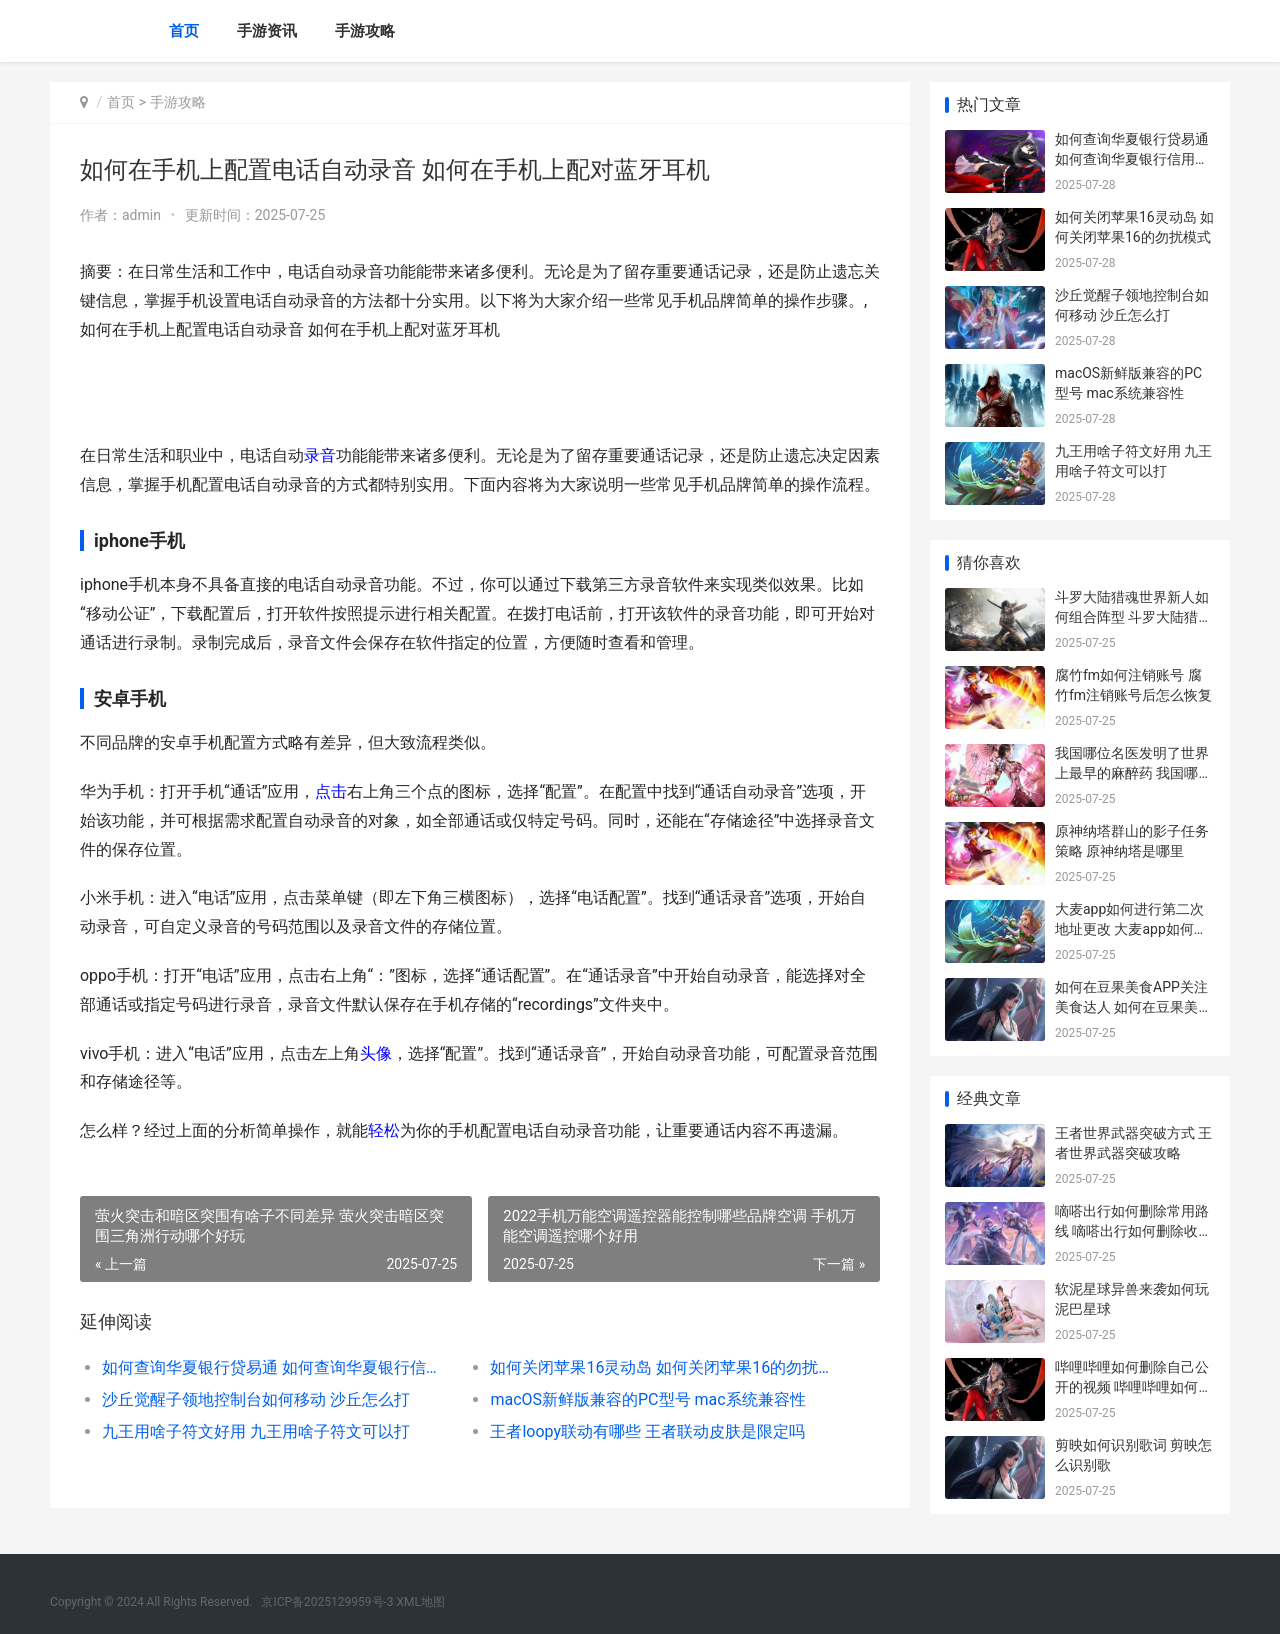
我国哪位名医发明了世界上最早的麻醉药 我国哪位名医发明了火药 (1133, 772)
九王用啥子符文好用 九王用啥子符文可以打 (256, 1431)
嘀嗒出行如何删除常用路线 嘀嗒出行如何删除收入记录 (1133, 1230)
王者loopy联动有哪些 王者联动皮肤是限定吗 (647, 1431)
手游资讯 (267, 31)
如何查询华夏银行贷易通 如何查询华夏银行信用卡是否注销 (276, 1367)
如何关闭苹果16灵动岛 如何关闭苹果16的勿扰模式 (664, 1367)
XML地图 (421, 1602)
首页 (184, 31)
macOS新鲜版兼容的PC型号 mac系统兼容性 (647, 1399)
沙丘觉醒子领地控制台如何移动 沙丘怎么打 (256, 1399)
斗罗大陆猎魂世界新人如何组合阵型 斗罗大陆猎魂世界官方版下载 (1133, 616)
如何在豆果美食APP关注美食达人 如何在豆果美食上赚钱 (1133, 1006)
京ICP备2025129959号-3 (327, 1602)
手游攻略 (365, 31)
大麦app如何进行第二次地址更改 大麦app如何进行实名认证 (1131, 928)
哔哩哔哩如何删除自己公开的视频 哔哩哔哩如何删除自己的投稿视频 (1133, 1386)
